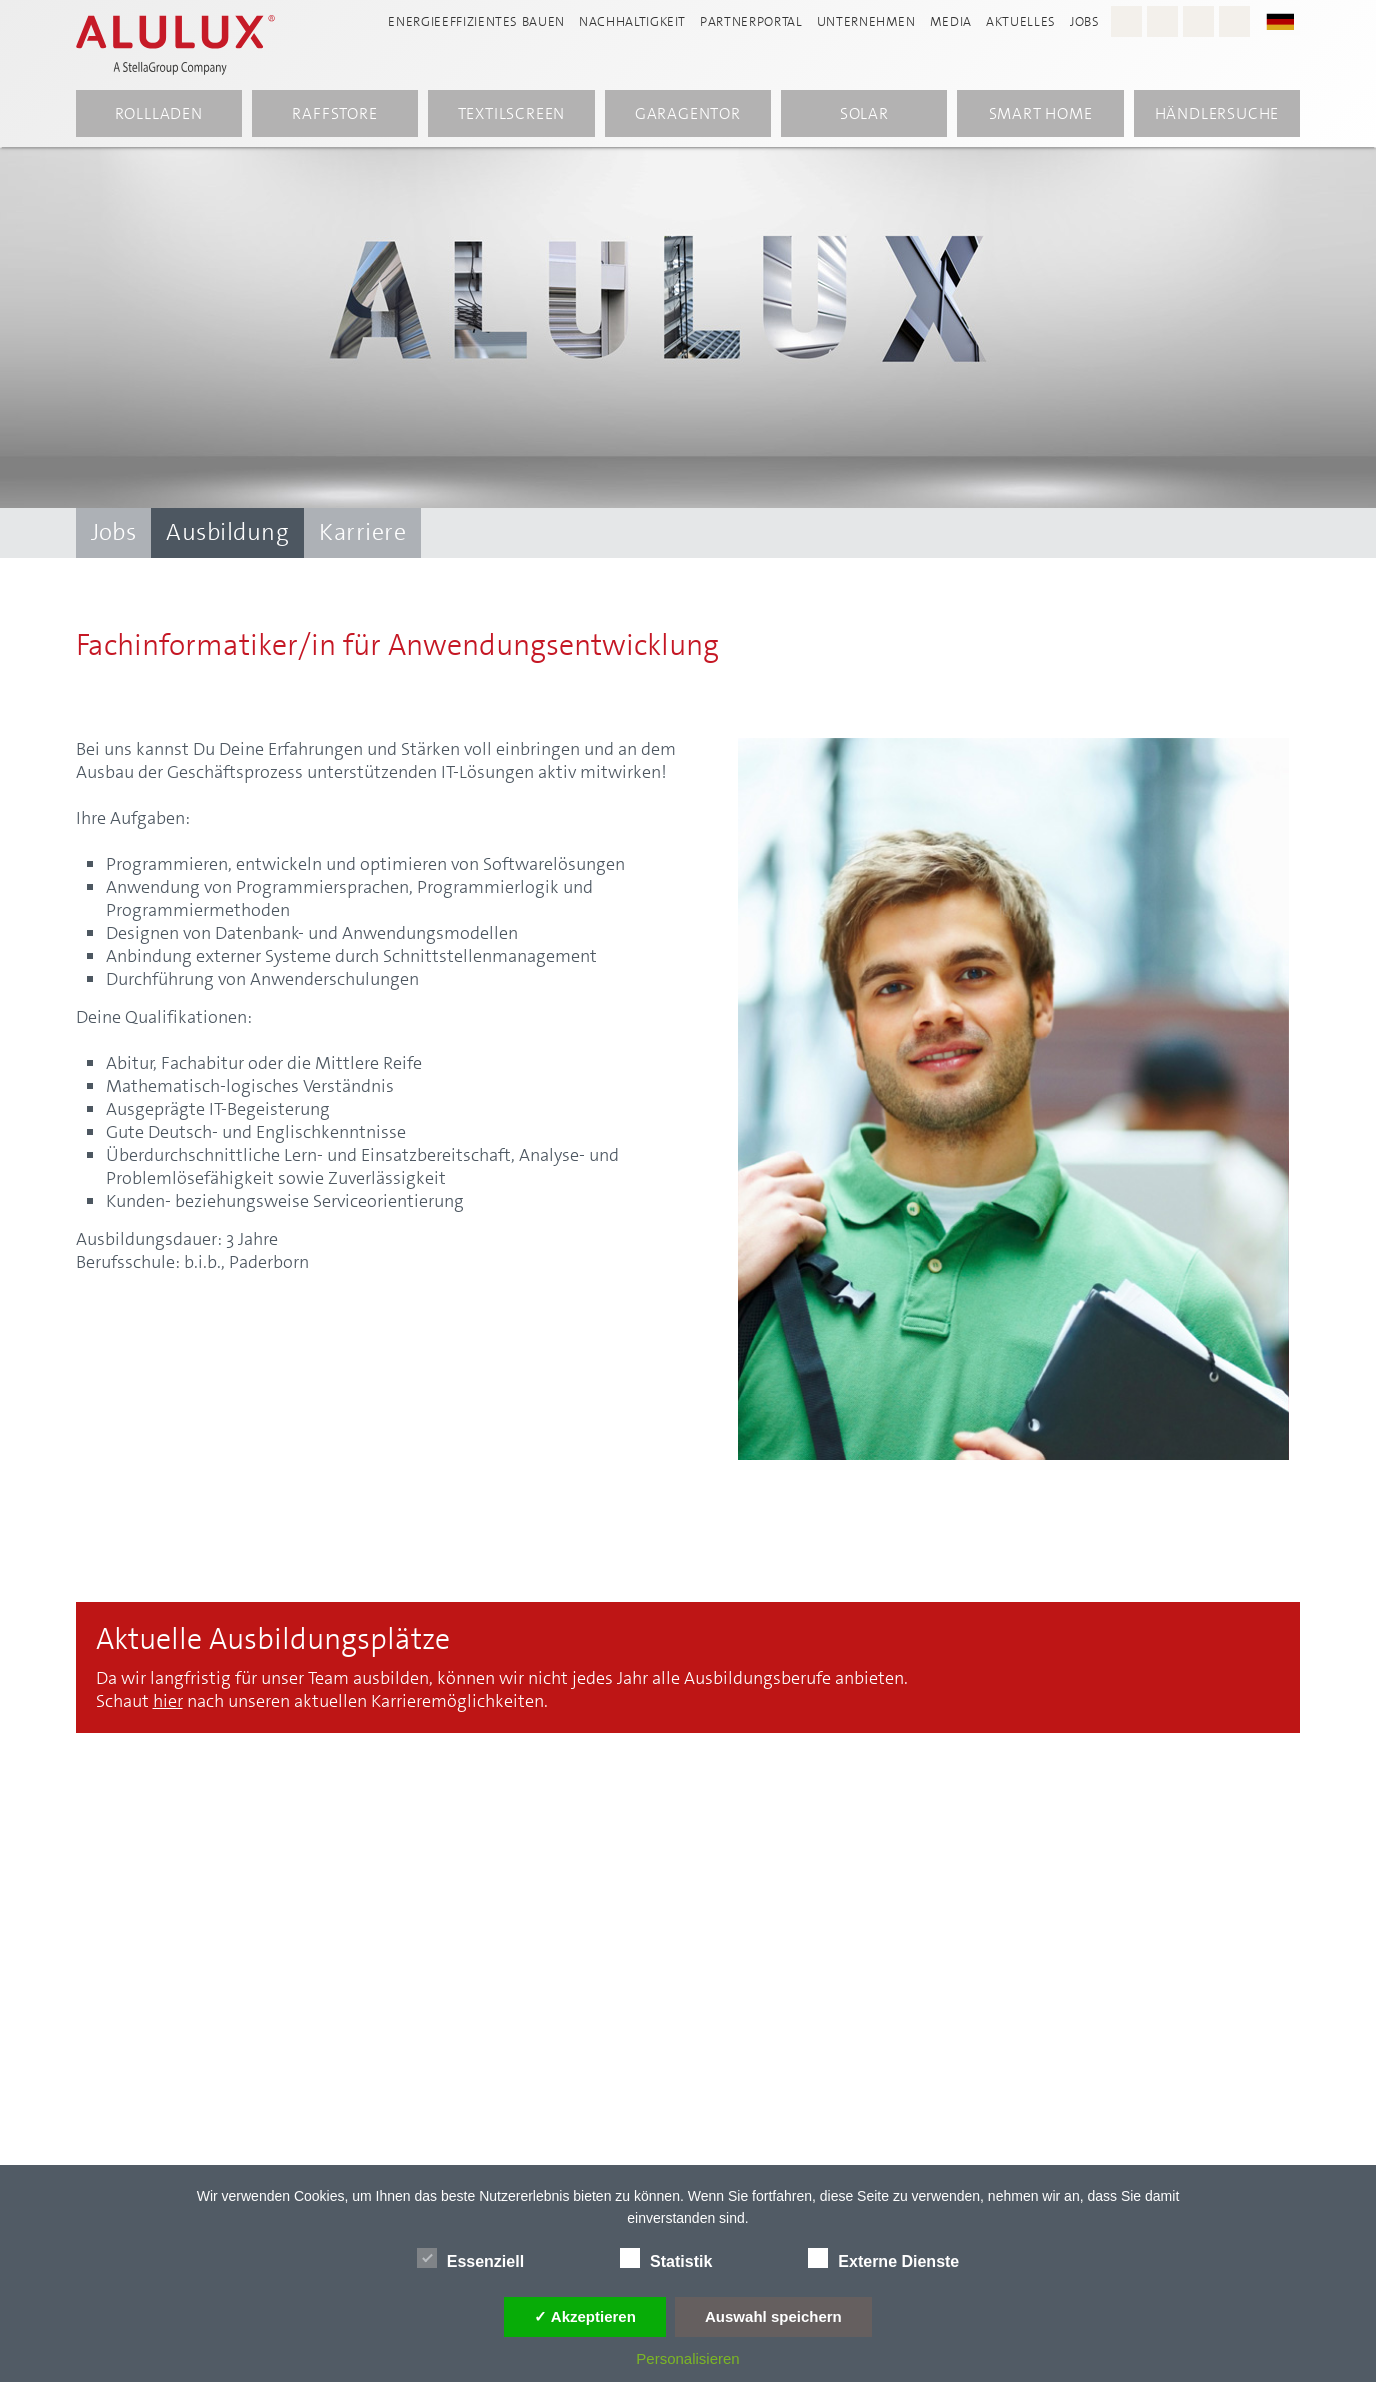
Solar (864, 113)
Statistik (666, 2258)
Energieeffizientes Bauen (476, 21)
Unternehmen (866, 21)
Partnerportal (751, 21)
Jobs (1085, 21)
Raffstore (334, 113)
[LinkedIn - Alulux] (1234, 21)
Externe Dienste (883, 2258)
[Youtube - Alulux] (1198, 21)
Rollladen (159, 113)
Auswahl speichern (773, 2316)
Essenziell (470, 2258)
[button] (1290, 20)
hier (168, 1701)
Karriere (362, 532)
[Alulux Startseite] (186, 45)
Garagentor (688, 113)
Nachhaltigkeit (632, 21)
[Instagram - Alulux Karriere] (1126, 21)
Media (951, 21)
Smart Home (1041, 113)
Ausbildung (227, 532)
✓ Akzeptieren (585, 2316)
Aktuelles (1021, 21)
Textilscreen (512, 113)
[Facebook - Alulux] (1162, 21)
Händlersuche (1217, 113)
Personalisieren (687, 2358)
